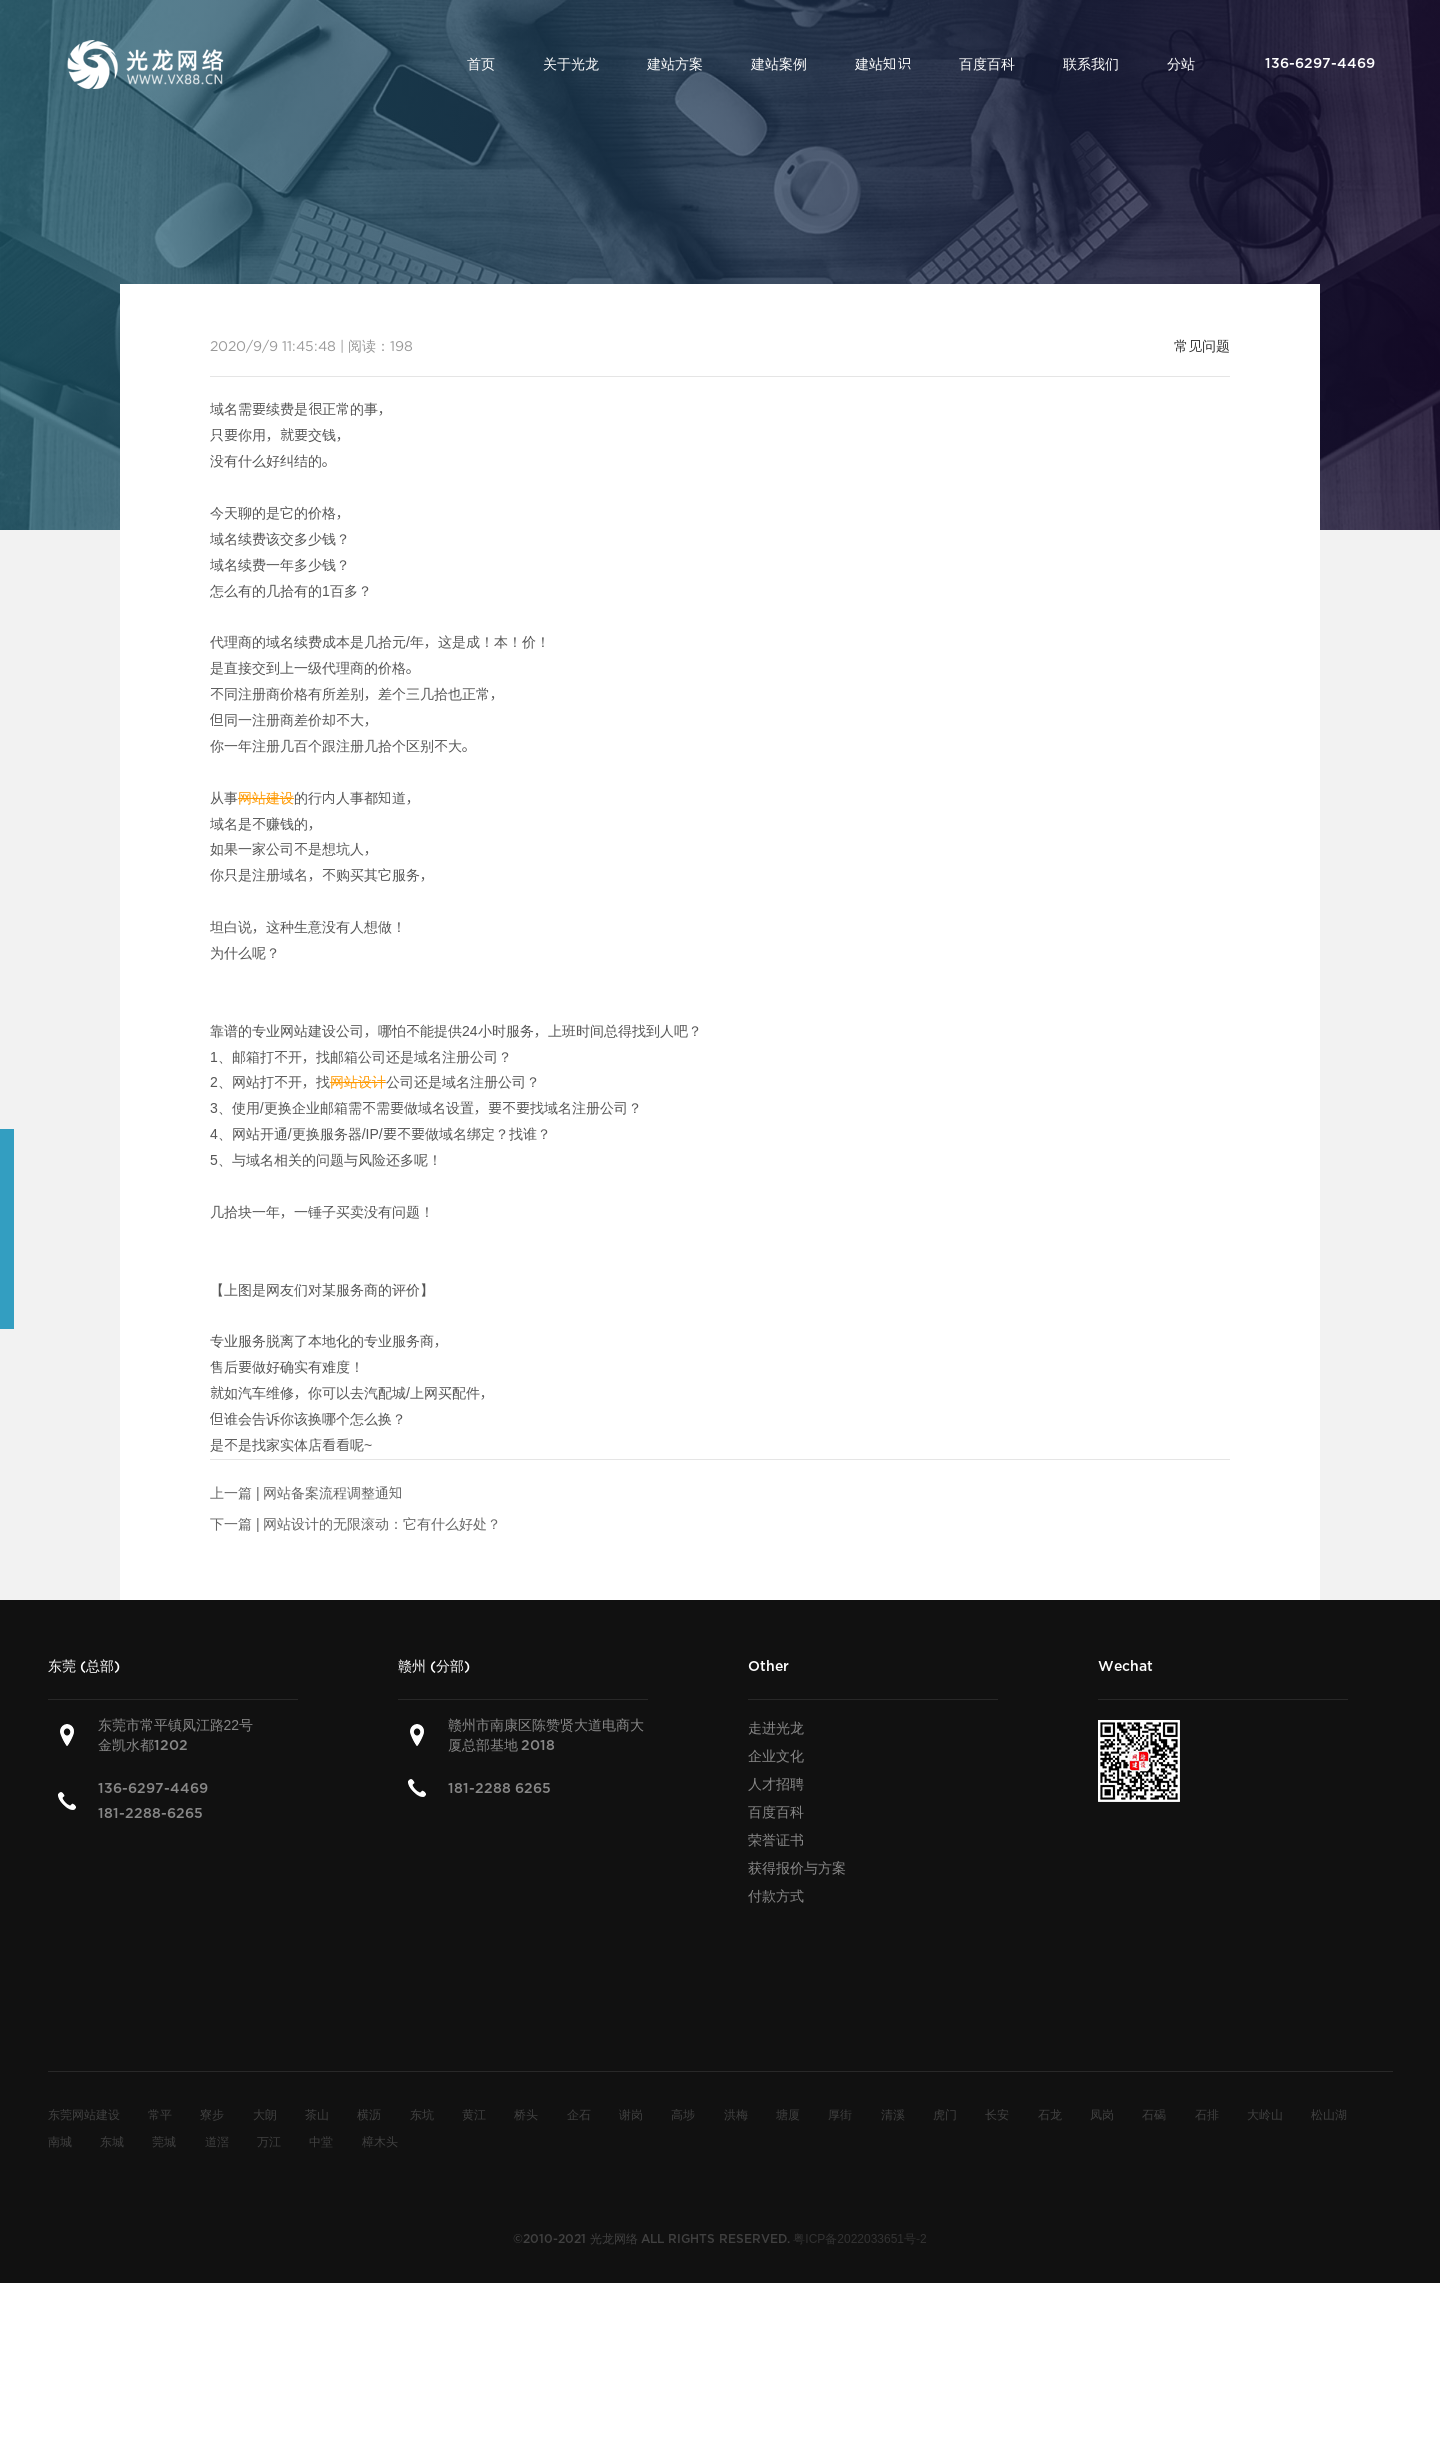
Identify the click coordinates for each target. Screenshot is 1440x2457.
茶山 (317, 2114)
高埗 (683, 2114)
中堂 (321, 2141)
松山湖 (1329, 2114)
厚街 (840, 2114)
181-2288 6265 (499, 1788)
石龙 (1050, 2114)
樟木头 (380, 2141)
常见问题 (1202, 346)
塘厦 (788, 2114)
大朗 (265, 2114)
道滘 (217, 2141)
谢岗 (631, 2114)
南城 (60, 2141)
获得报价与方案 (797, 1868)
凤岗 (1102, 2114)
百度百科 (987, 64)
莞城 (164, 2141)
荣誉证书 (776, 1840)
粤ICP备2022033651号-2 (859, 2238)
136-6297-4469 (153, 1788)
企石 (579, 2114)
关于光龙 (571, 64)
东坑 (422, 2114)
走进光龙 (776, 1728)
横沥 (369, 2114)
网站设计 (358, 1082)
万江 (269, 2141)
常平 (160, 2114)
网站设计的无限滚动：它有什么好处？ (382, 1524)
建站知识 (883, 64)
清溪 (893, 2114)
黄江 (474, 2114)
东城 (112, 2141)
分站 (1181, 64)
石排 (1207, 2114)
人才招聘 (776, 1784)
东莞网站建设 (84, 2114)
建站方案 (675, 64)
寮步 (212, 2114)
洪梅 (736, 2114)
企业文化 (776, 1756)
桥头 (526, 2114)
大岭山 (1265, 2114)
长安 (997, 2114)
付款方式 (776, 1896)
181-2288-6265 (150, 1813)
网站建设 (266, 798)
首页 (481, 64)
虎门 (945, 2114)
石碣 (1154, 2114)
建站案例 (779, 64)
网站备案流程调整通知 (333, 1493)
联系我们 (1091, 64)
